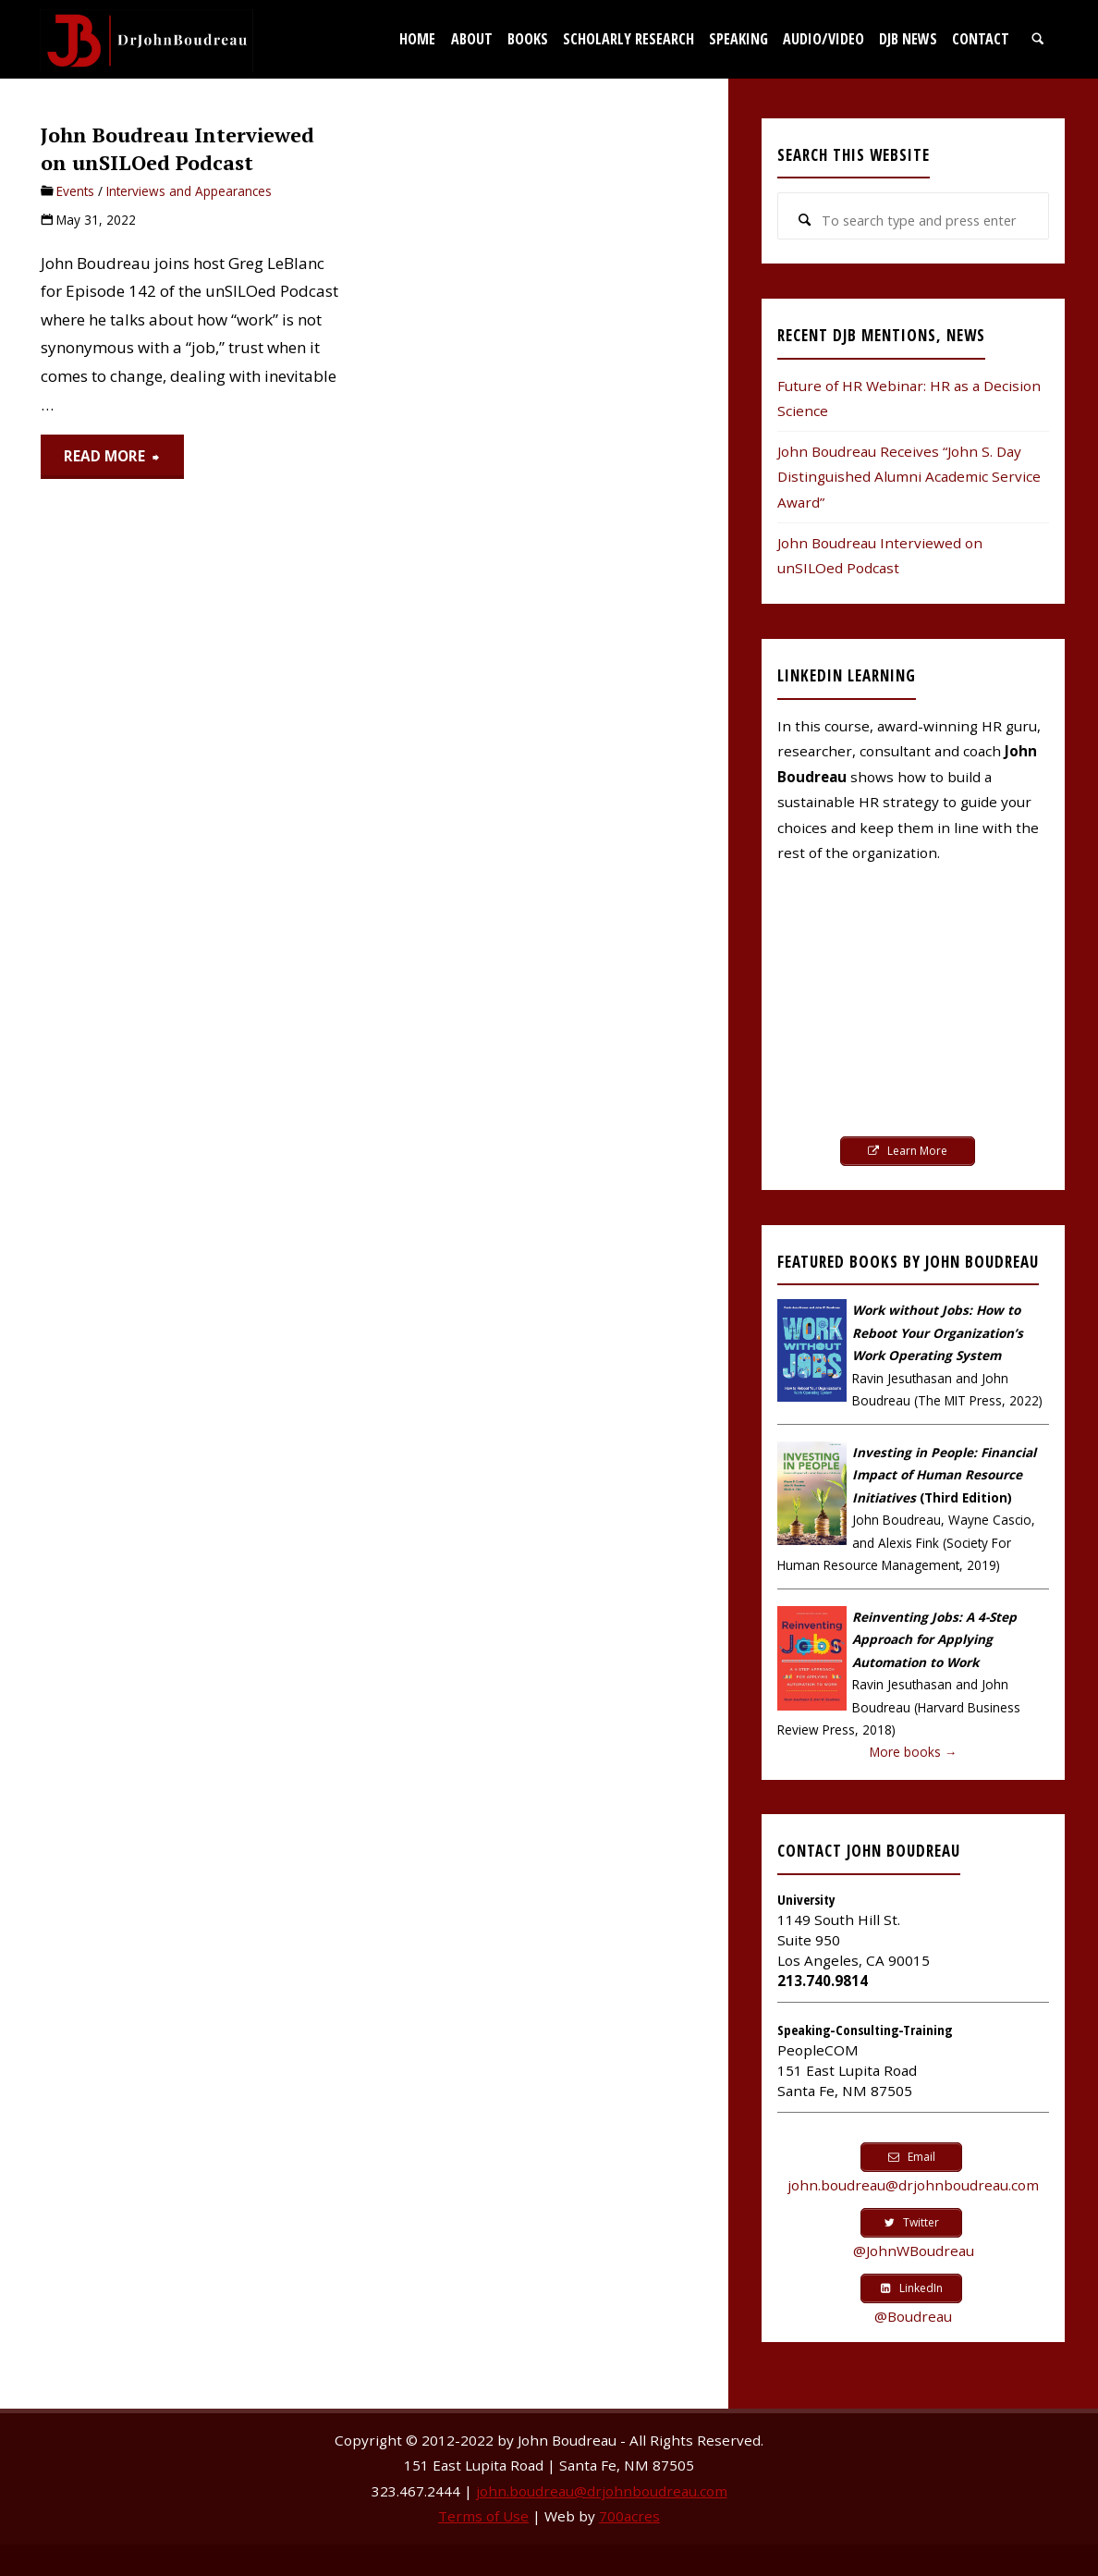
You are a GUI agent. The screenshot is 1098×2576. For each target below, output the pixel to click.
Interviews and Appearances (189, 191)
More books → (914, 1751)
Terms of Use (483, 2516)
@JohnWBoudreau (913, 2250)
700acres (629, 2516)
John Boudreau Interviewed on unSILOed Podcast (177, 148)
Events (75, 191)
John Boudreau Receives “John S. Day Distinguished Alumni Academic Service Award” (909, 476)
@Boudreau (913, 2316)
